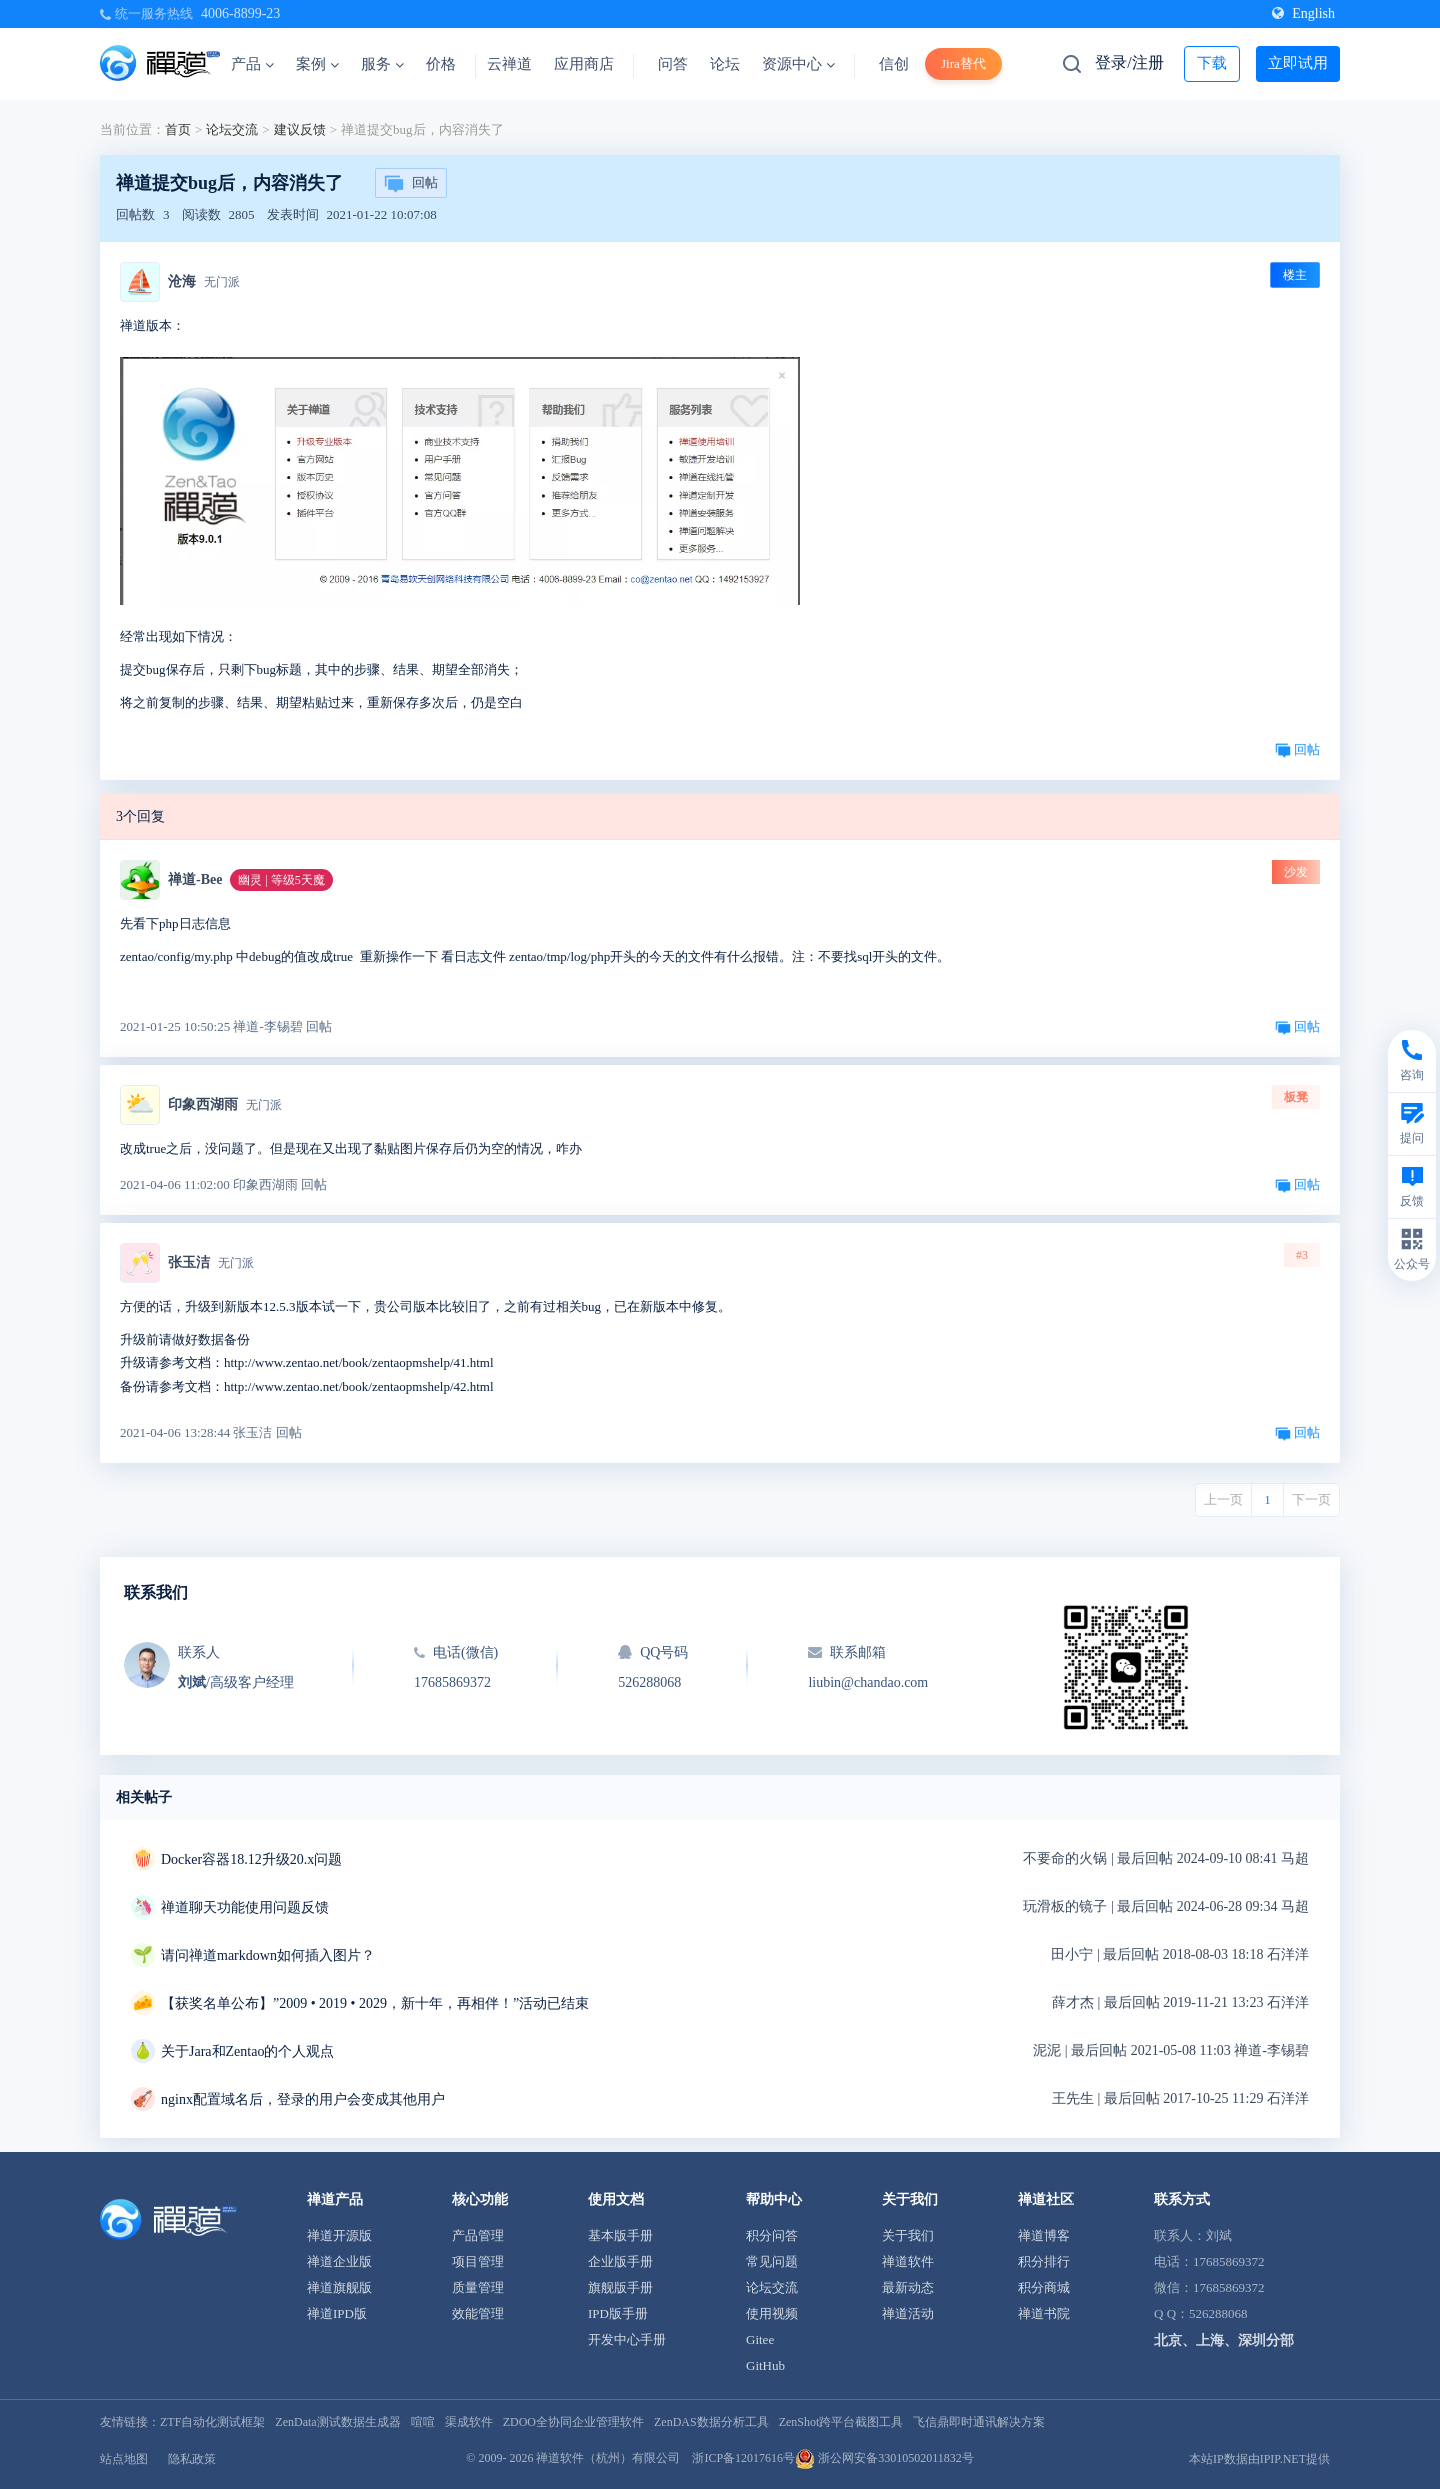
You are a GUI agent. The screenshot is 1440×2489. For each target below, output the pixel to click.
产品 (252, 64)
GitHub (765, 2365)
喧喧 (423, 2422)
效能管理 (478, 2313)
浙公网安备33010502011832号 (884, 2458)
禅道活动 (908, 2313)
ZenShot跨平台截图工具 (841, 2422)
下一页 (1311, 1499)
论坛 (725, 64)
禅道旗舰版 (339, 2287)
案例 (317, 64)
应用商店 (584, 64)
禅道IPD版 (337, 2313)
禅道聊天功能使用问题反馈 (245, 1907)
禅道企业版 (339, 2261)
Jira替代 (963, 63)
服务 (382, 64)
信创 (894, 64)
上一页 (1223, 1499)
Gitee (760, 2339)
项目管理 (478, 2261)
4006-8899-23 (240, 13)
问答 (673, 64)
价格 (441, 64)
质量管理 (478, 2287)
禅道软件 (908, 2261)
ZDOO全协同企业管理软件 (573, 2422)
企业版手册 (620, 2261)
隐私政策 (192, 2459)
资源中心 (798, 64)
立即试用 (1298, 63)
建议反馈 (300, 129)
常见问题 (772, 2261)
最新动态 (908, 2287)
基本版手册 (620, 2235)
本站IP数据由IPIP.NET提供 (1259, 2459)
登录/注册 (1129, 62)
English (1303, 13)
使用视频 (772, 2313)
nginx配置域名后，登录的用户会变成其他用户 (303, 2099)
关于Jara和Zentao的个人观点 (247, 2051)
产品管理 (478, 2235)
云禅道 (509, 64)
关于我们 (908, 2235)
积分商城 (1044, 2287)
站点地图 (124, 2459)
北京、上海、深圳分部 (1224, 2340)
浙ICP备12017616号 (743, 2458)
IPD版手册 (618, 2313)
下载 (1212, 63)
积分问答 (772, 2235)
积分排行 (1044, 2261)
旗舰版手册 (620, 2287)
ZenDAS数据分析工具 (711, 2422)
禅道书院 (1044, 2313)
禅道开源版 (339, 2235)
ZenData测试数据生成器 (337, 2422)
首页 (178, 129)
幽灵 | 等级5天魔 (281, 880)
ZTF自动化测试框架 (212, 2422)
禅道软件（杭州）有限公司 (608, 2458)
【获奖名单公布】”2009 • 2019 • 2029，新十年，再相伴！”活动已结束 (375, 2003)
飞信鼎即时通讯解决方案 (979, 2422)
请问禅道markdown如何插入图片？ (268, 1955)
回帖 (411, 184)
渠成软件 (469, 2422)
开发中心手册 (627, 2339)
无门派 (222, 282)
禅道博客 (1044, 2235)
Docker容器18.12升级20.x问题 (251, 1859)
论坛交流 (232, 129)
